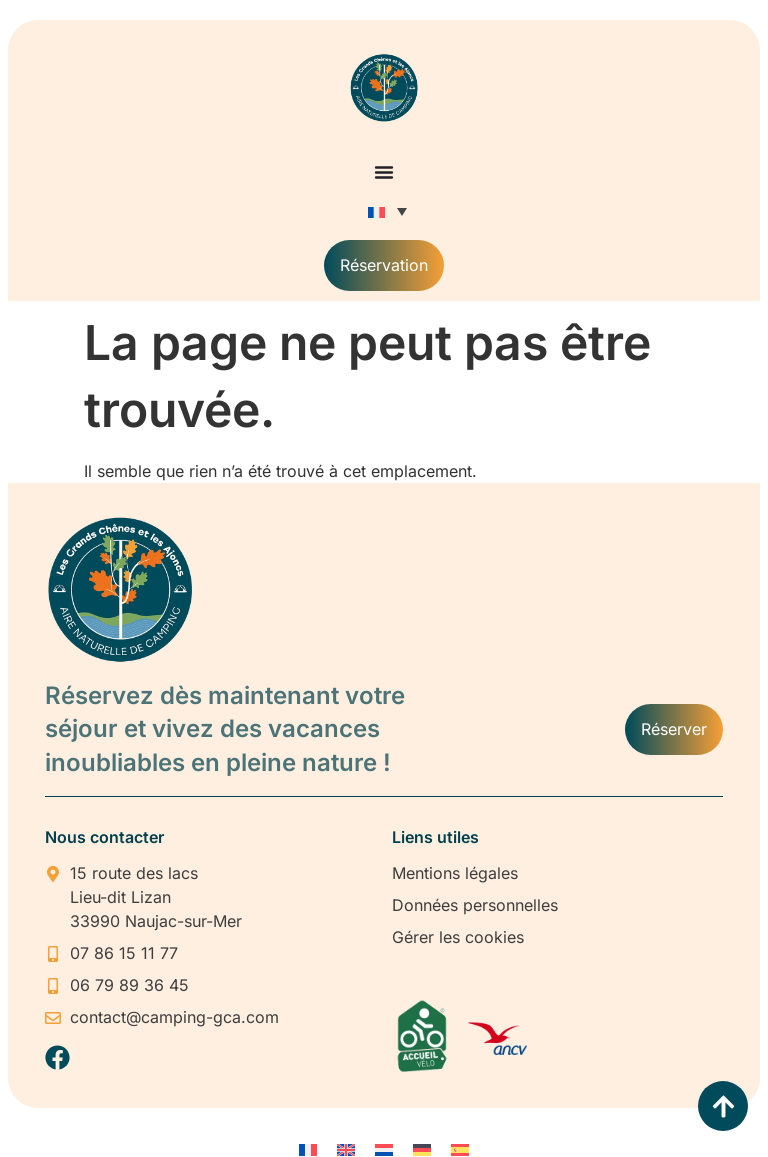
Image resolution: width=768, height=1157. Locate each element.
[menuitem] (384, 211)
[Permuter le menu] (384, 172)
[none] (384, 211)
